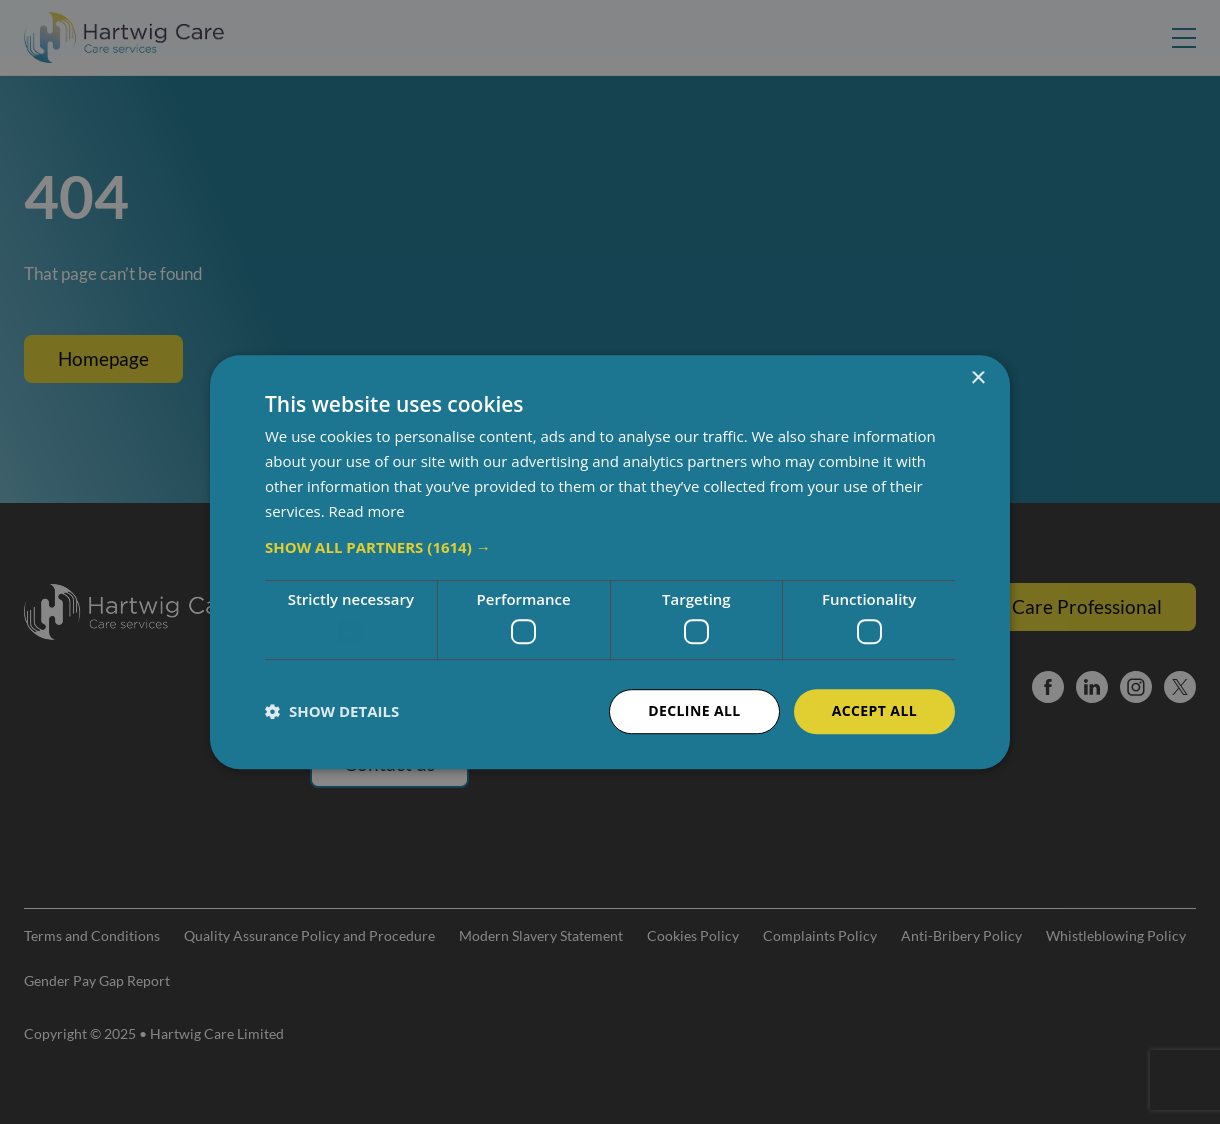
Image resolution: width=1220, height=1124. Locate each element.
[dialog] (610, 562)
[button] (610, 548)
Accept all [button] (874, 710)
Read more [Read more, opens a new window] (367, 511)
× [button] (977, 378)
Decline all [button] (694, 710)
